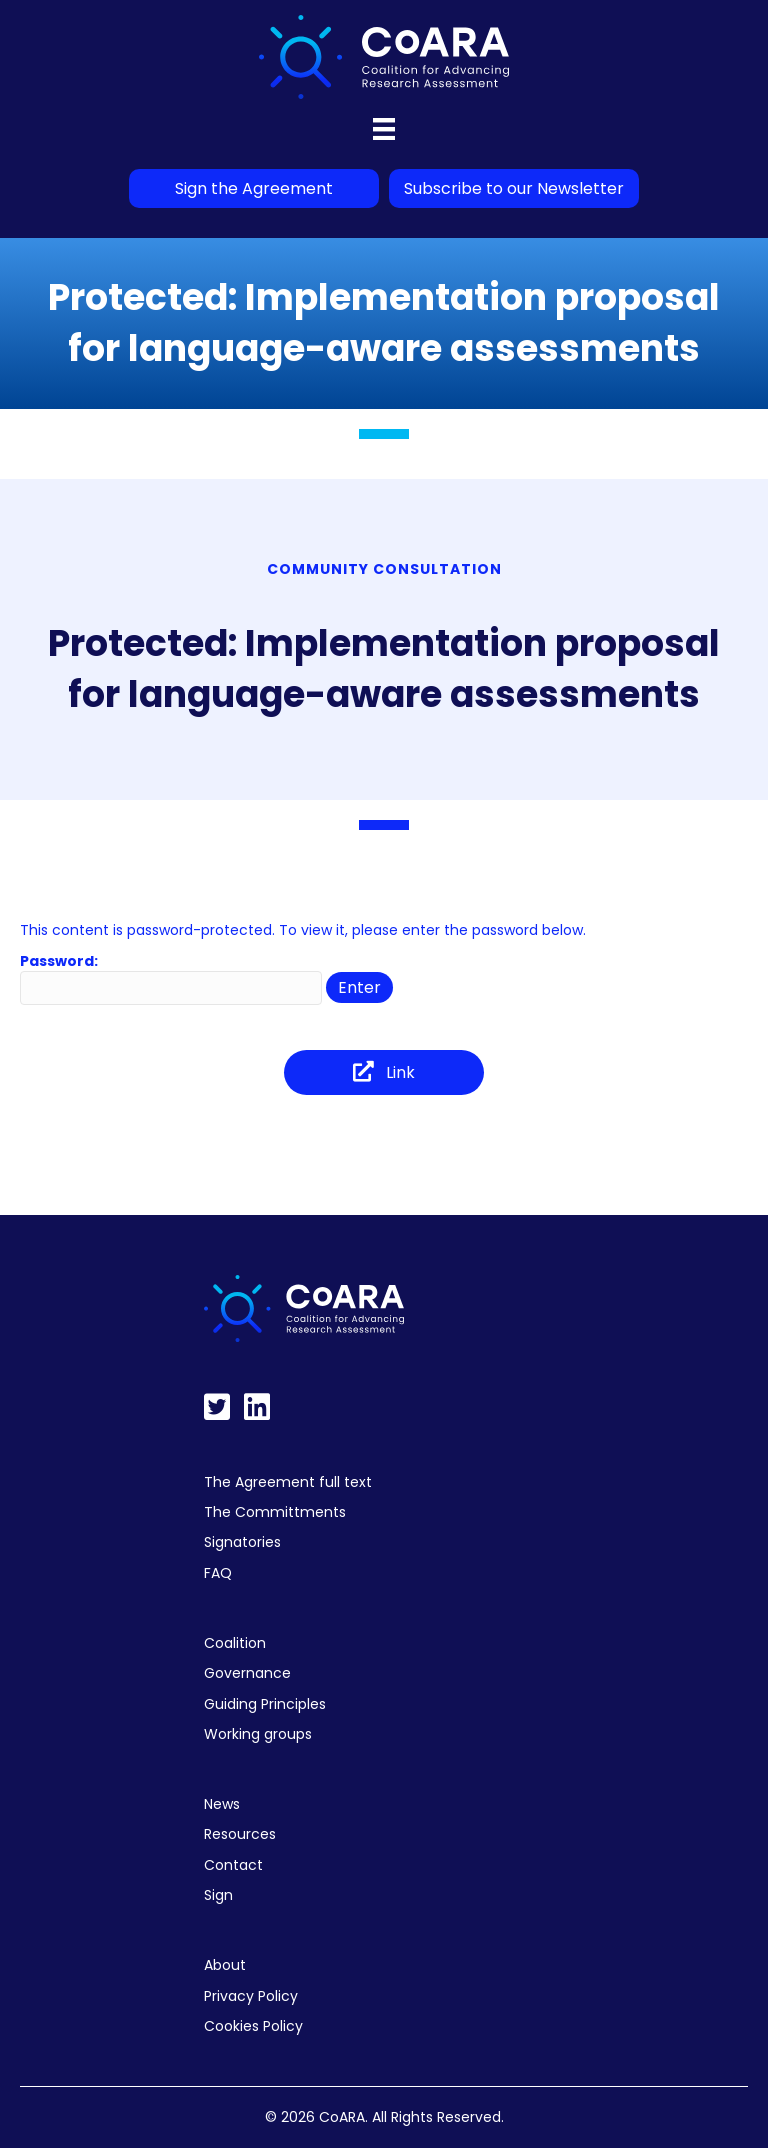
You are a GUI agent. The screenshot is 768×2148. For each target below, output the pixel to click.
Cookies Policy (253, 2026)
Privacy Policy (251, 1996)
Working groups (258, 1734)
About (225, 1965)
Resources (240, 1834)
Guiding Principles (265, 1704)
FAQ (218, 1573)
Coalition (235, 1643)
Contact (233, 1865)
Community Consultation (384, 569)
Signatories (242, 1542)
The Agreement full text (288, 1482)
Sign (218, 1895)
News (222, 1804)
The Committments (275, 1512)
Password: (171, 978)
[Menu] (384, 129)
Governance (247, 1673)
